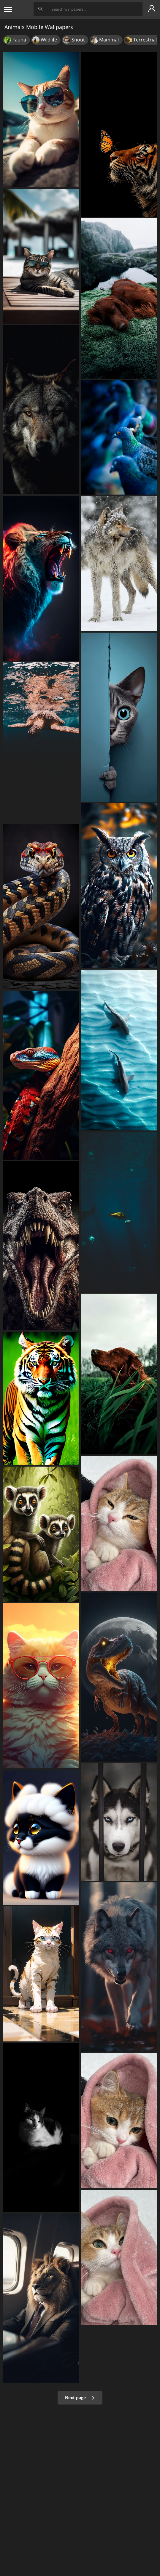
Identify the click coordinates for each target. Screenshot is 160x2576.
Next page (80, 2397)
